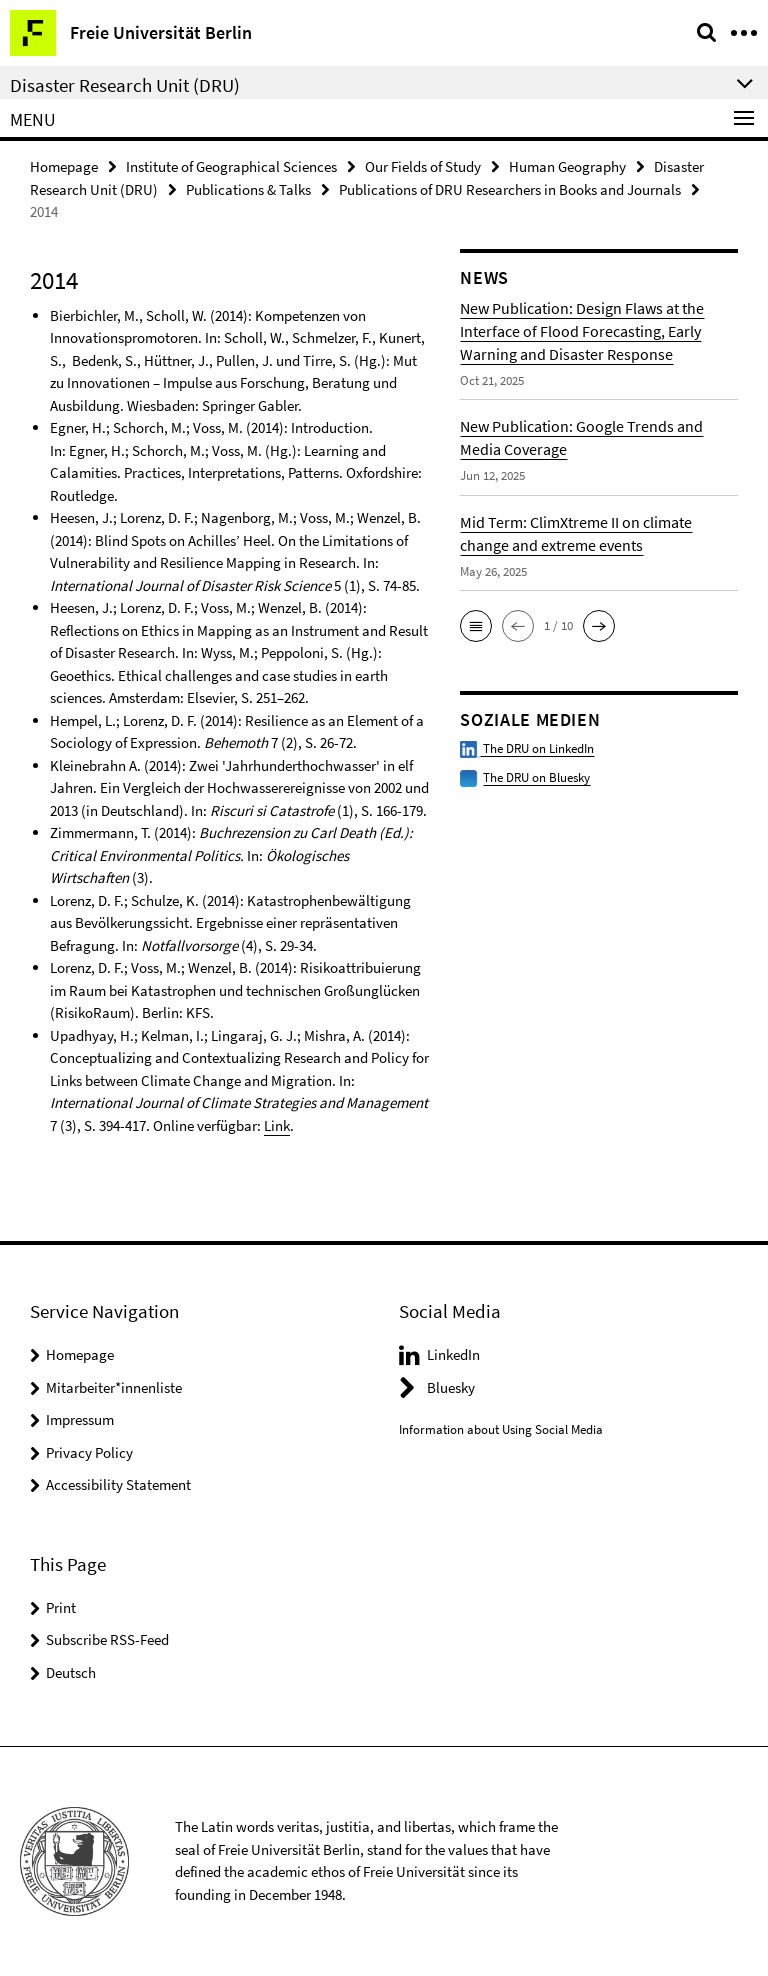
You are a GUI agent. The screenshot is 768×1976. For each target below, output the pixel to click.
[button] (476, 626)
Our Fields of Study (423, 166)
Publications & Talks (248, 189)
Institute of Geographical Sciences (231, 166)
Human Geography (567, 166)
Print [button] (61, 1607)
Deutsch (71, 1672)
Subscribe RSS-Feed (107, 1639)
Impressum (80, 1419)
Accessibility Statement (118, 1484)
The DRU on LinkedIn (527, 748)
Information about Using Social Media (501, 1429)
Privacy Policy (89, 1452)
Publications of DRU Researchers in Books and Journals (510, 189)
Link (277, 1125)
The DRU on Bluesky (536, 777)
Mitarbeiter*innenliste (114, 1387)
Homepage (64, 166)
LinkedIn (453, 1354)
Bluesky (451, 1387)
